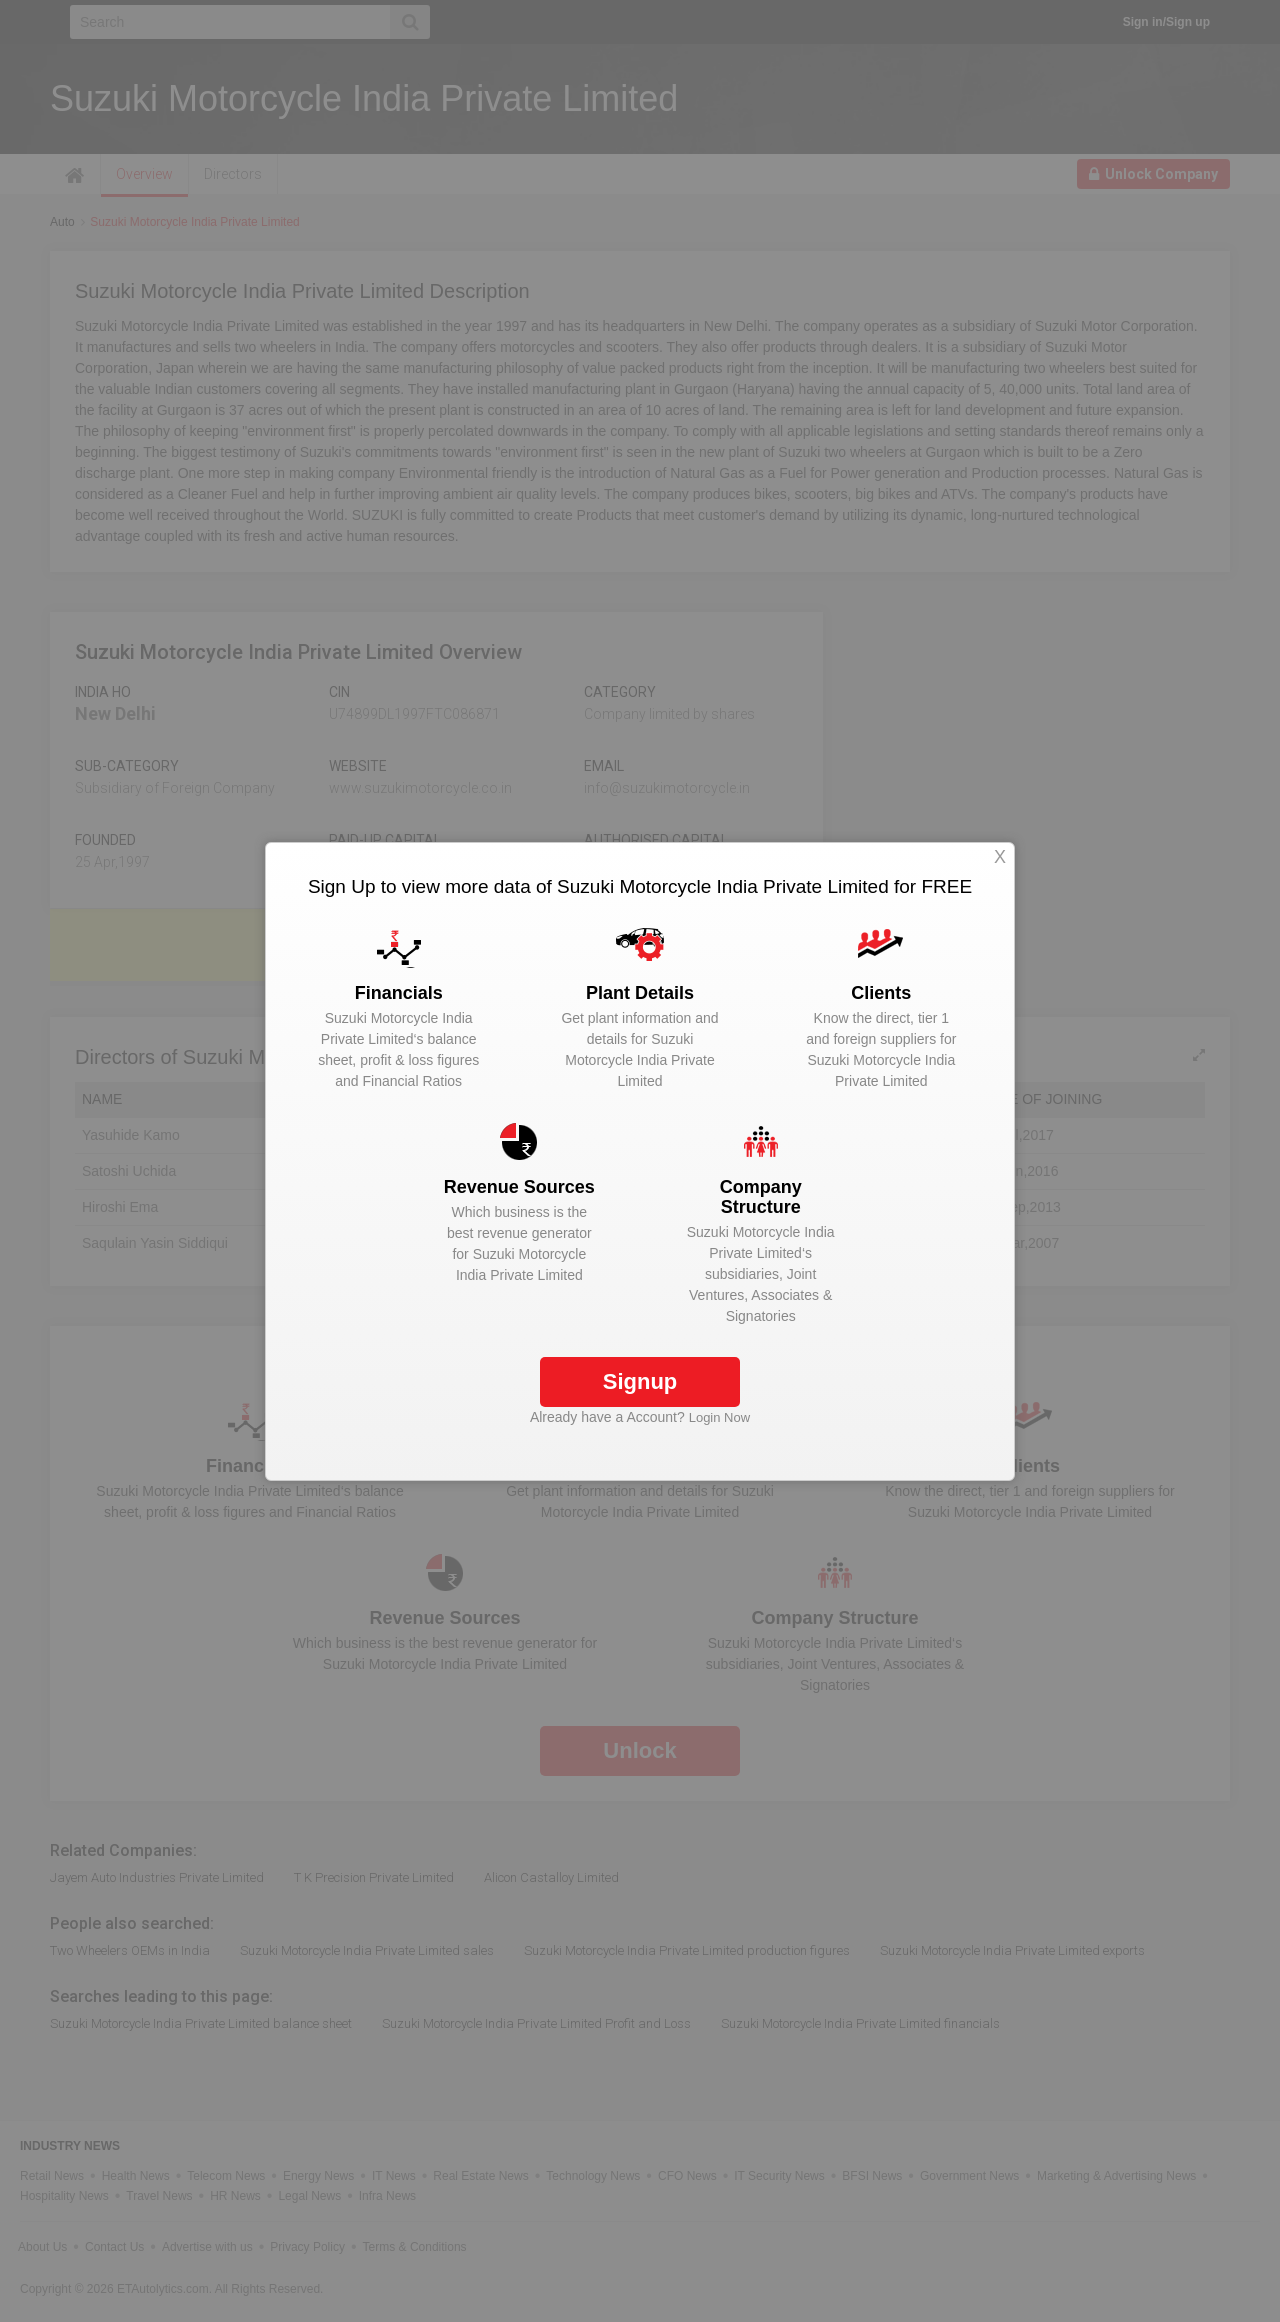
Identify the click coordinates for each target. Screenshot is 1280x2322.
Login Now (719, 1417)
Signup (640, 1381)
